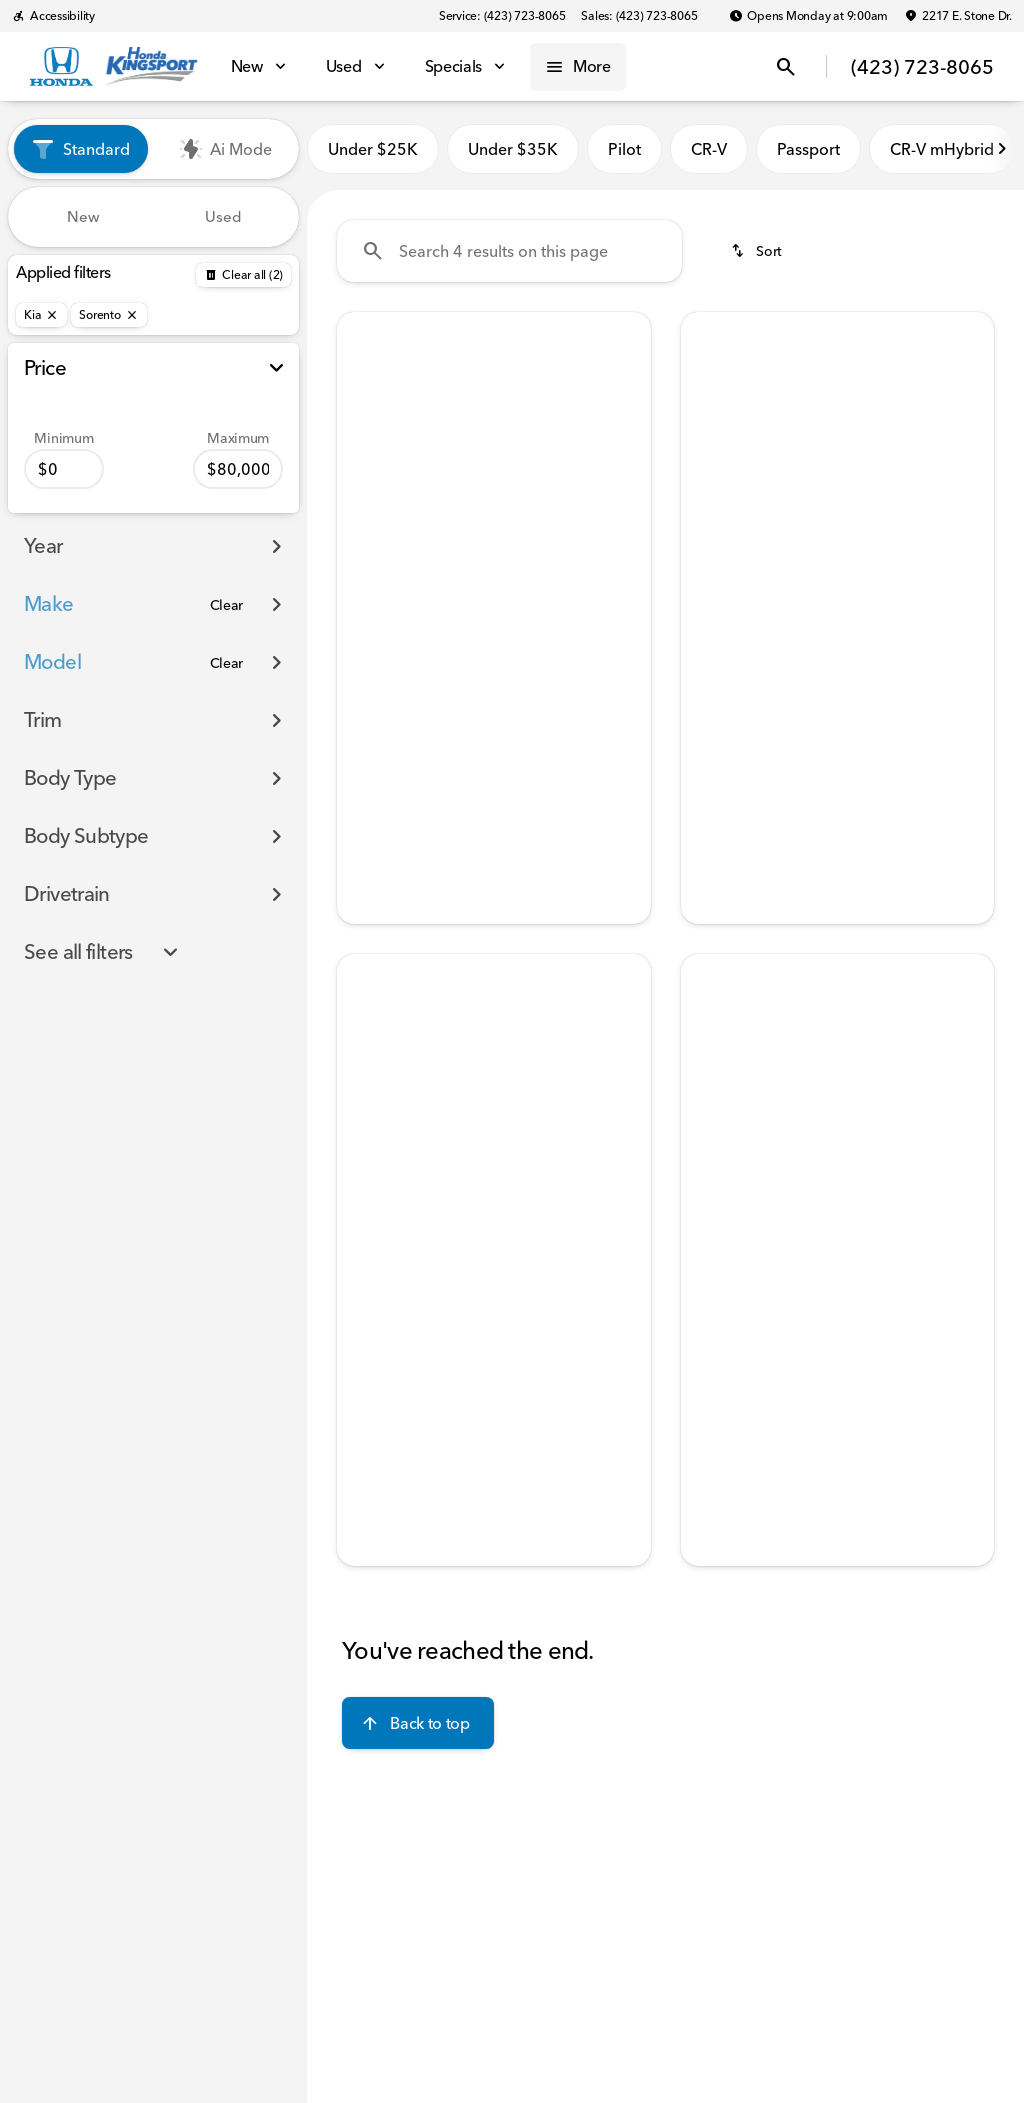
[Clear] (227, 605)
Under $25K (373, 149)
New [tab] (83, 216)
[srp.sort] (758, 251)
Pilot (624, 149)
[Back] (243, 275)
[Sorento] (108, 315)
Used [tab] (223, 216)
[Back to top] (417, 1723)
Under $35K (513, 149)
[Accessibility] (53, 16)
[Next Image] (1002, 149)
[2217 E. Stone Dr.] (958, 16)
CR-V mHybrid (942, 149)
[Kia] (41, 315)
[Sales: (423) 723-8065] (639, 16)
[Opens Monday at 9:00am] (808, 16)
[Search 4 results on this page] (509, 251)
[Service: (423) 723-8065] (502, 16)
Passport (808, 149)
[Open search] (786, 67)
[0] (64, 469)
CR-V (709, 149)
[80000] (238, 469)
